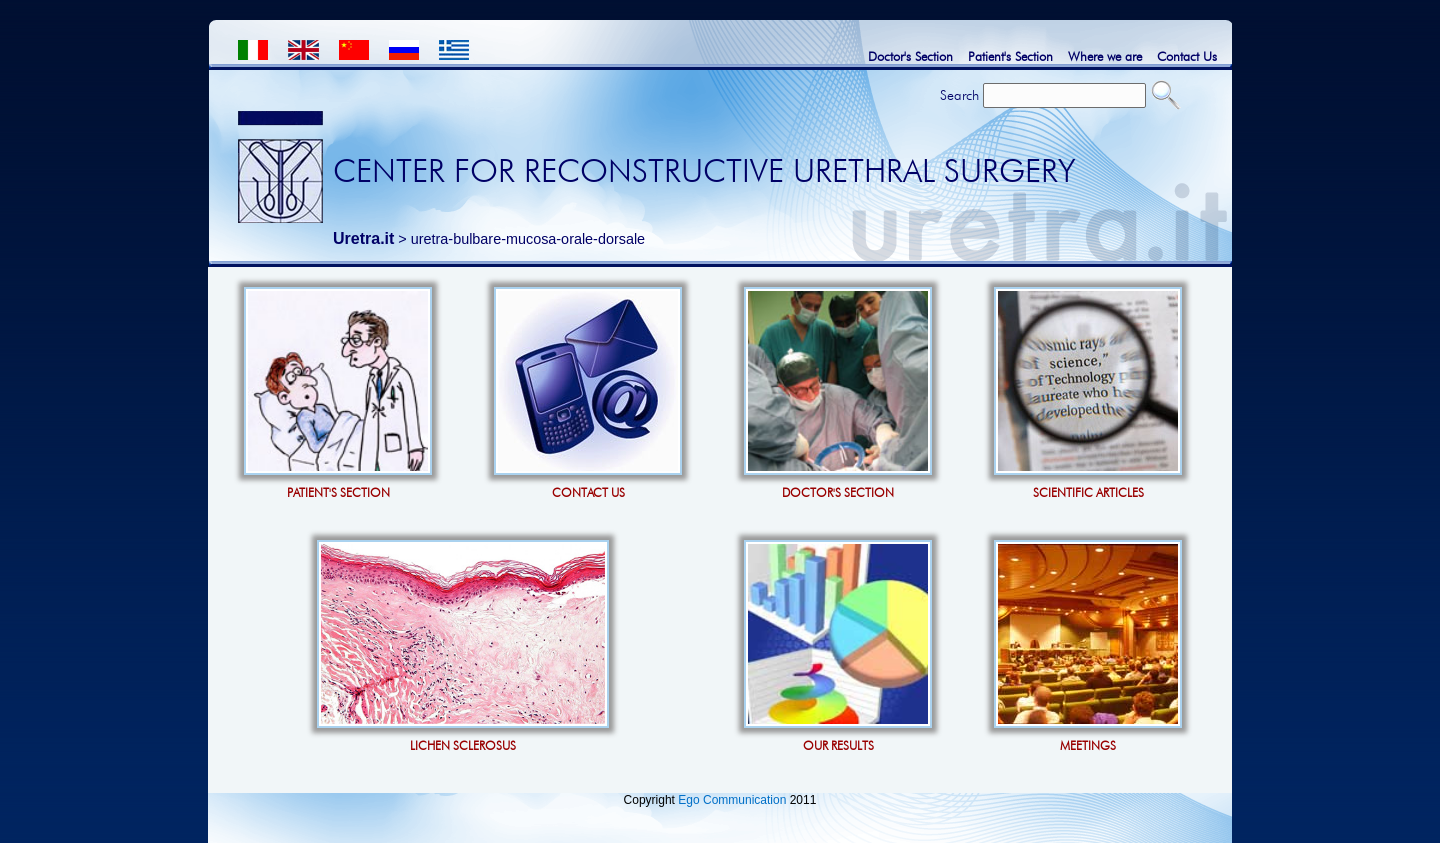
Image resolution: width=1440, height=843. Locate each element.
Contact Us (1187, 56)
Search (959, 95)
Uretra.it (363, 238)
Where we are (1105, 56)
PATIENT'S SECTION (338, 492)
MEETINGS (1088, 745)
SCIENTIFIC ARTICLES (1088, 492)
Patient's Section (1010, 56)
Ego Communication (732, 800)
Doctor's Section (910, 56)
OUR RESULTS (838, 745)
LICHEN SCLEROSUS (463, 745)
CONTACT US (588, 492)
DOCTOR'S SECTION (838, 492)
